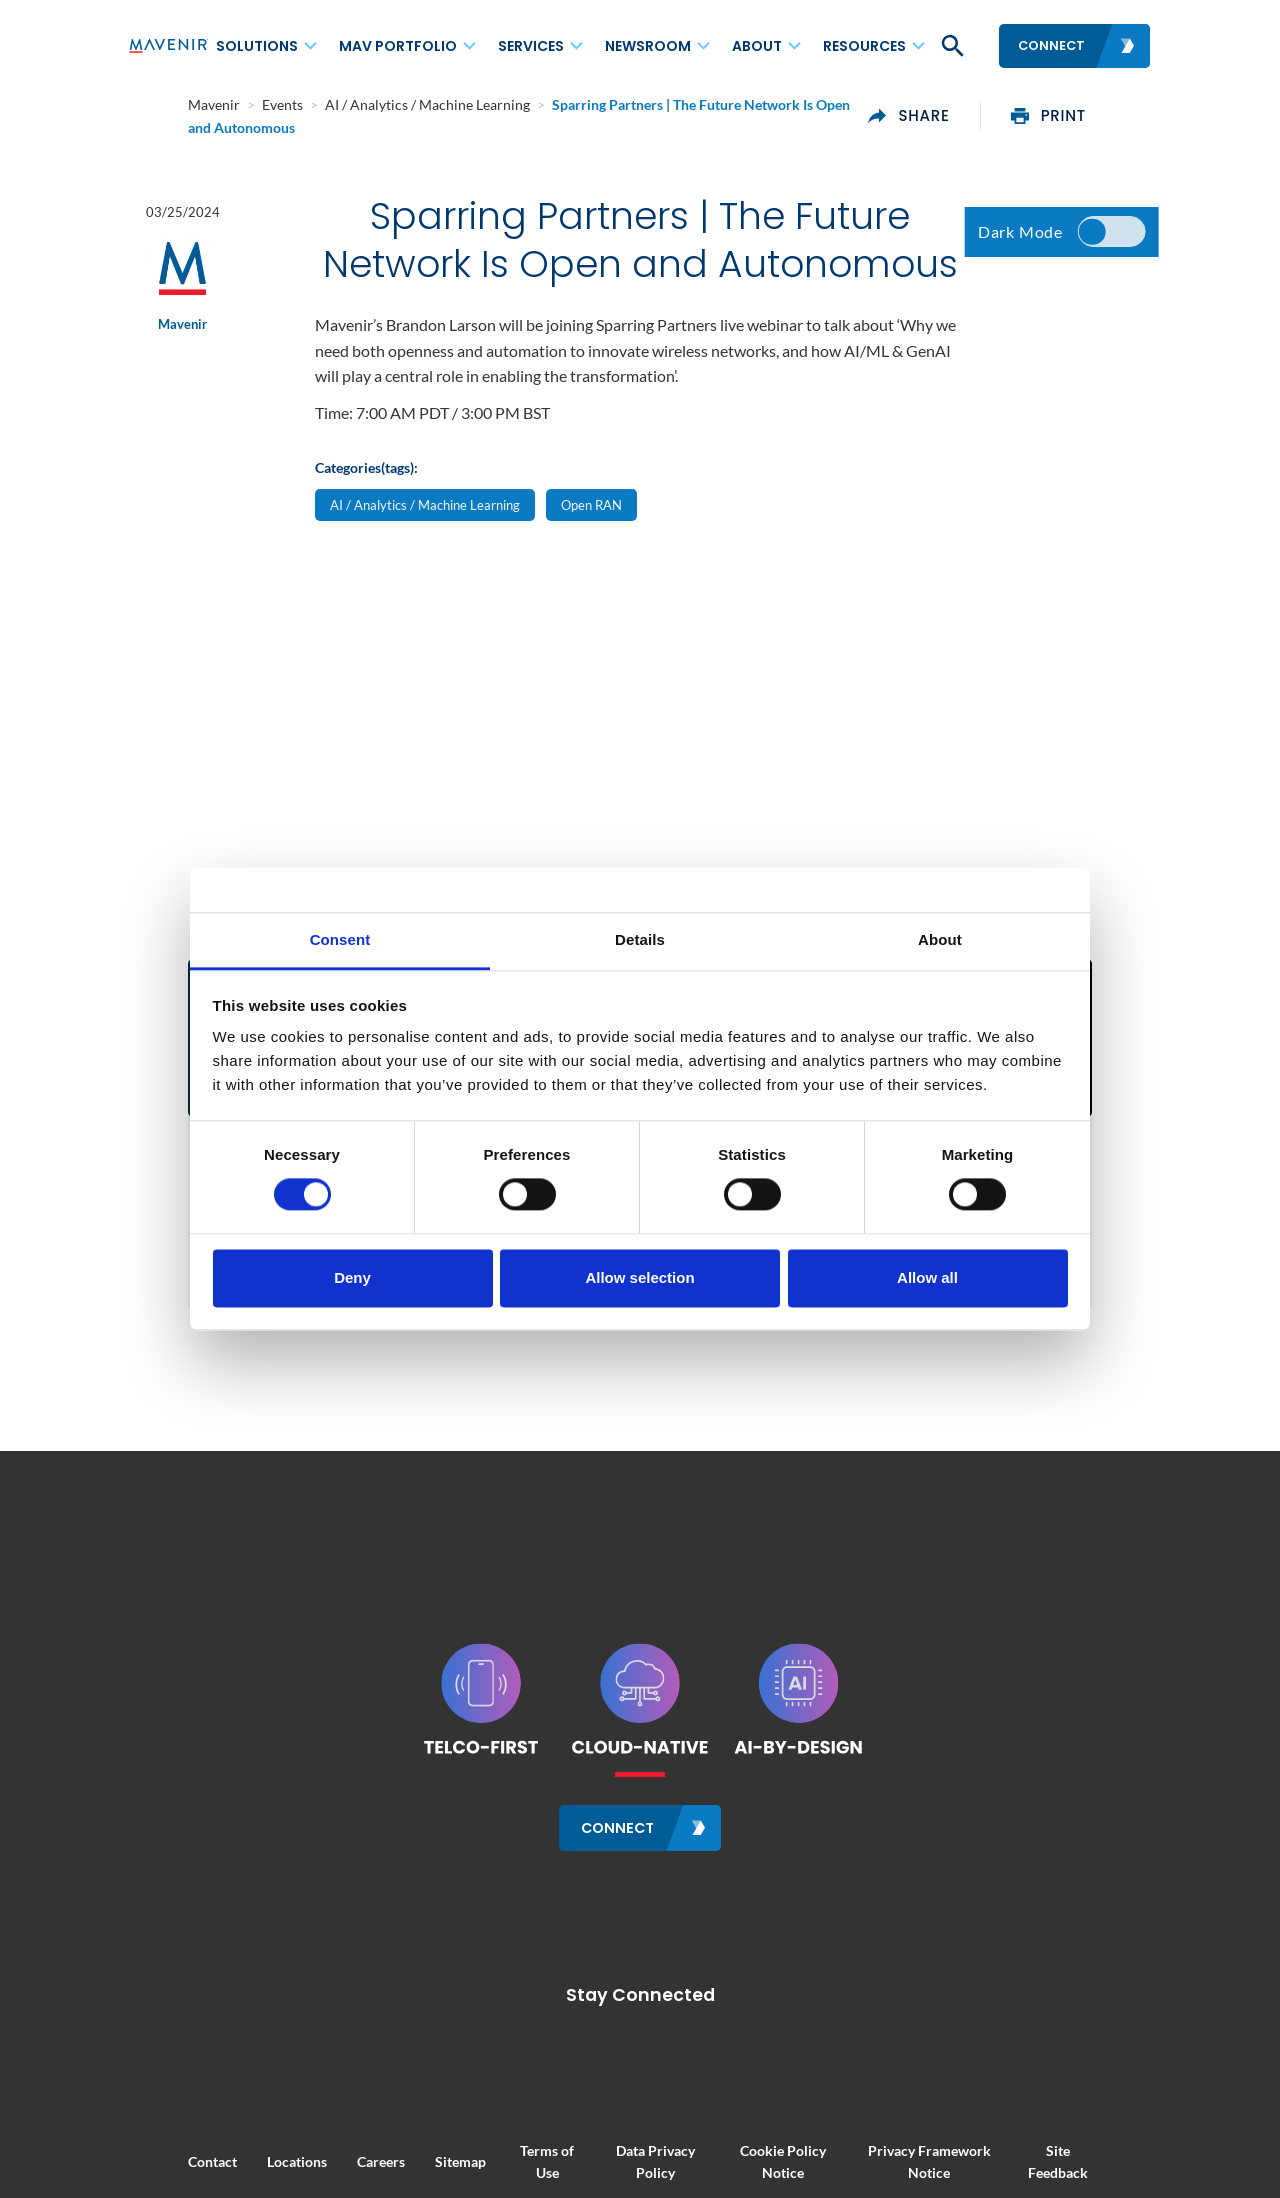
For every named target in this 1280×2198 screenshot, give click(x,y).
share (968, 109)
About (757, 46)
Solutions (257, 46)
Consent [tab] (340, 939)
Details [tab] (640, 939)
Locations (237, 2149)
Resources (864, 46)
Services (531, 46)
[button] (951, 46)
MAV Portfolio (398, 46)
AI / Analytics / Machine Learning (425, 551)
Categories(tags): (366, 512)
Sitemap (400, 2149)
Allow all (927, 1277)
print (1108, 109)
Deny (352, 1277)
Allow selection (639, 1277)
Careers (321, 2149)
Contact (152, 2149)
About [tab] (940, 939)
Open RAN (591, 551)
